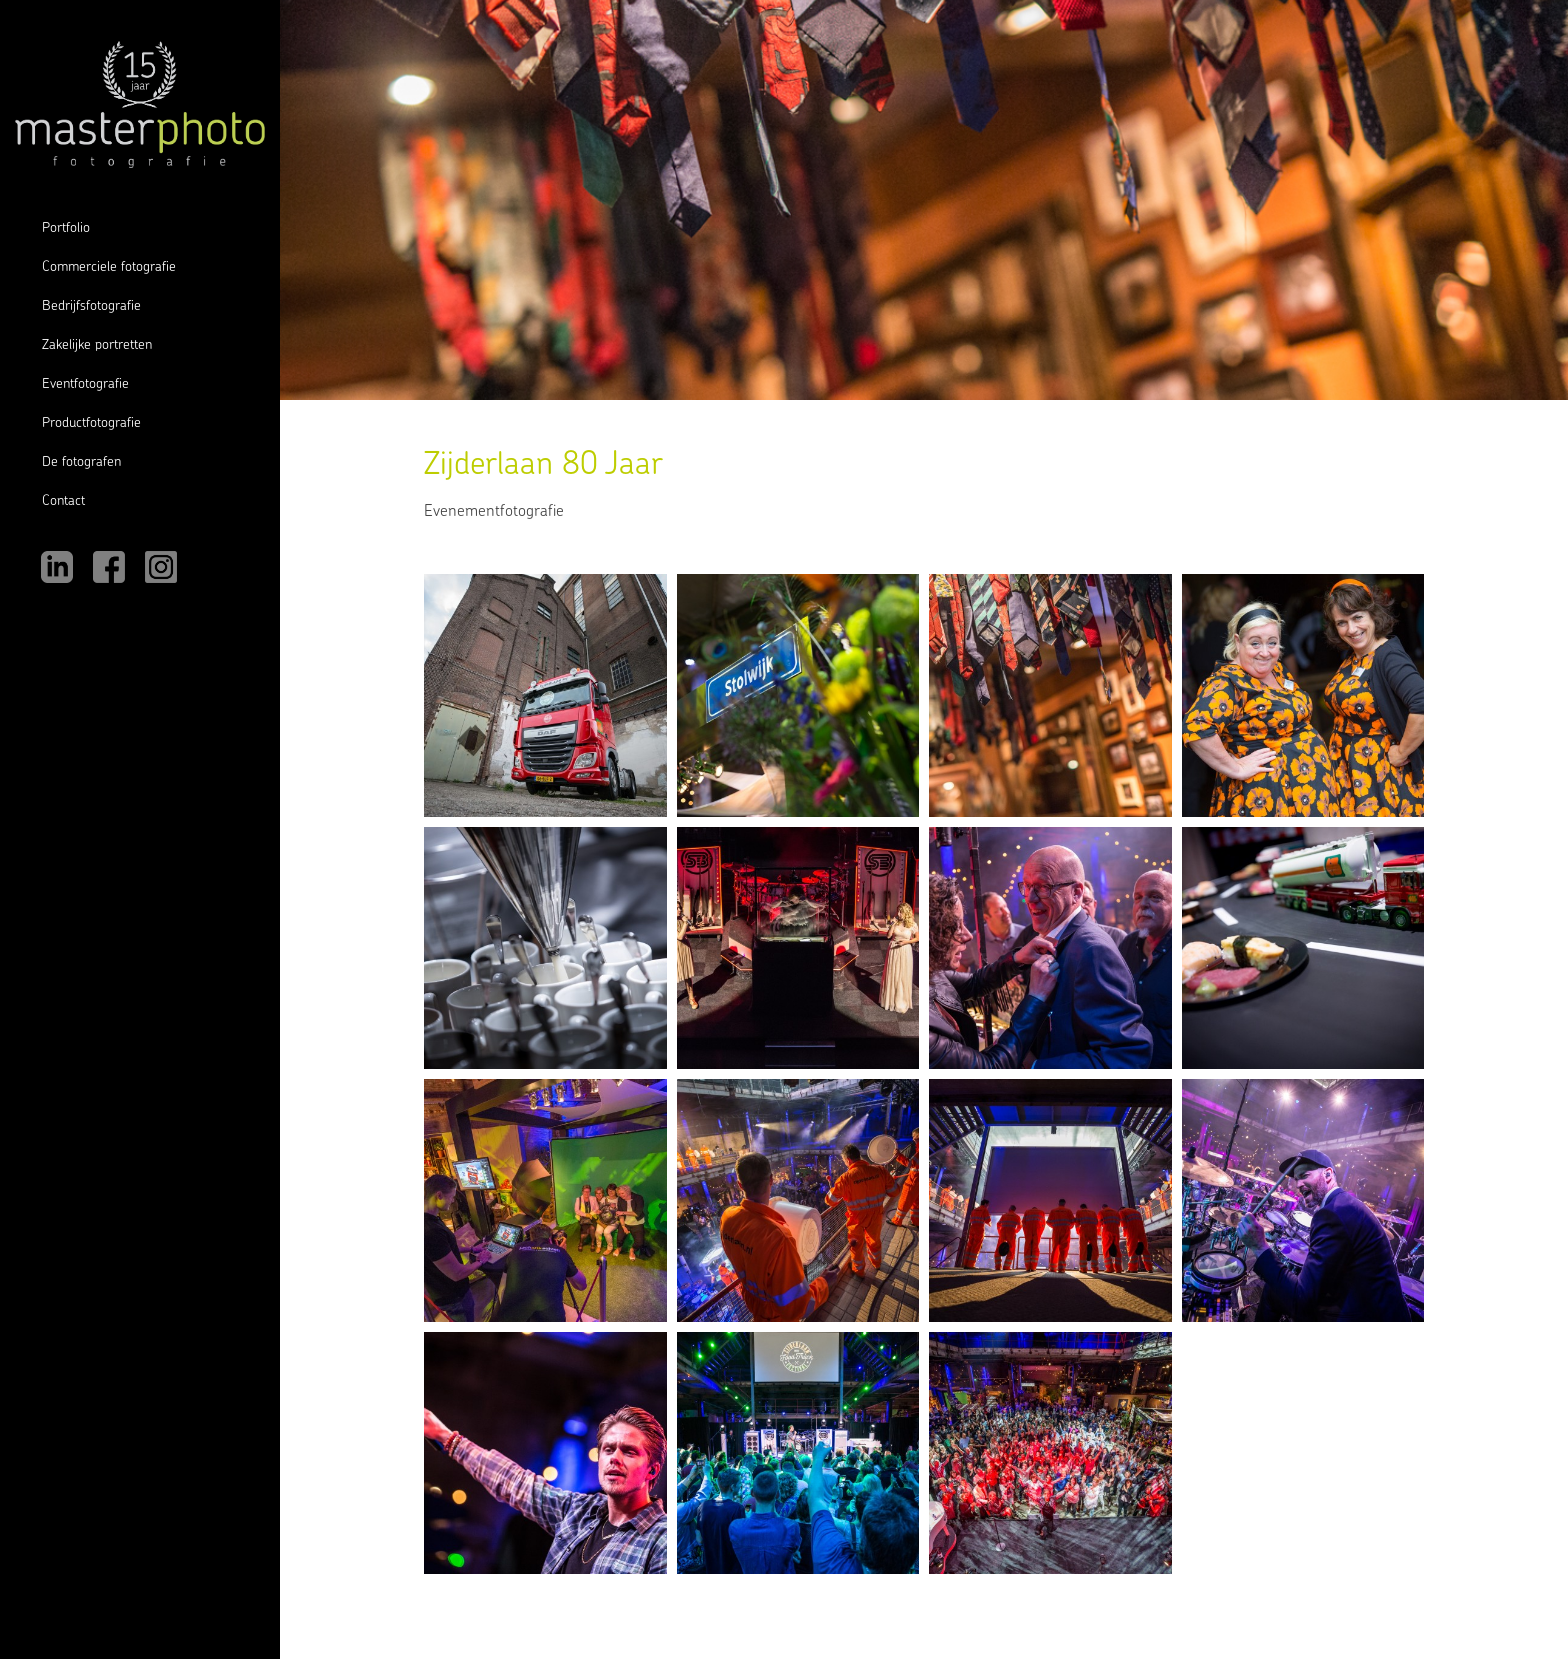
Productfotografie (91, 423)
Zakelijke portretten (97, 345)
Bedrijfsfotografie (91, 306)
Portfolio (66, 228)
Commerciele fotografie (109, 267)
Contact (63, 501)
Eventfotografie (85, 384)
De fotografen (81, 462)
